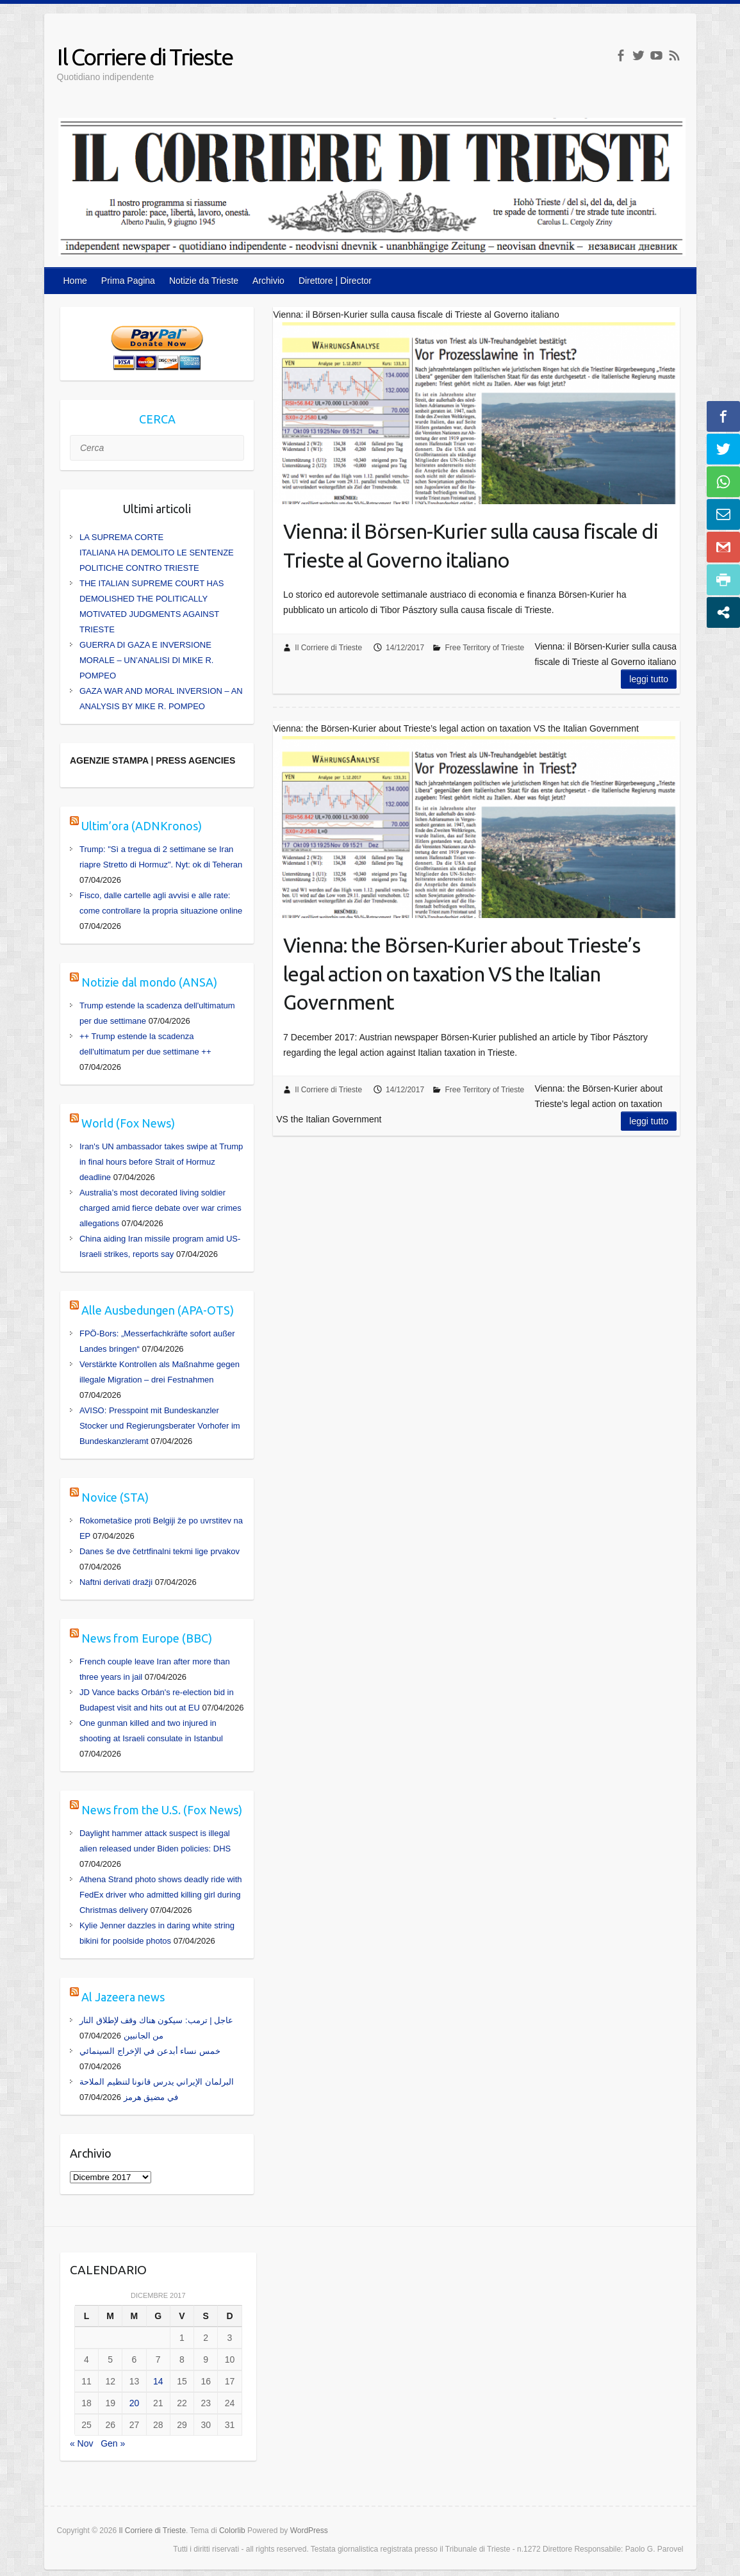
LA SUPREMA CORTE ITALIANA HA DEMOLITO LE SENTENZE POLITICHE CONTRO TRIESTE (156, 552)
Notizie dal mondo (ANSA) (149, 982)
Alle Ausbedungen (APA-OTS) (157, 1310)
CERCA (157, 419)
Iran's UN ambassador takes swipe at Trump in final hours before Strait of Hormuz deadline (161, 1162)
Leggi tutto (648, 679)
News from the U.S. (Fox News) (161, 1809)
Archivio (268, 280)
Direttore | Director (335, 280)
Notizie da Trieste (203, 280)
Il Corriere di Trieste (145, 57)
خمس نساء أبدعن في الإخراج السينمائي (149, 2051)
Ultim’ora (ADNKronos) (141, 825)
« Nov (82, 2443)
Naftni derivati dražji (115, 1582)
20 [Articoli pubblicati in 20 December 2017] (134, 2403)
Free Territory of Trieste (484, 647)
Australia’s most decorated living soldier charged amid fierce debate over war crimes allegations (160, 1208)
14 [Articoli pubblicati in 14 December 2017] (158, 2381)
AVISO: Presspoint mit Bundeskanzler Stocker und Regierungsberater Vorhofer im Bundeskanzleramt (159, 1426)
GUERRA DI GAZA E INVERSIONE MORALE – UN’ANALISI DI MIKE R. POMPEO (146, 660)
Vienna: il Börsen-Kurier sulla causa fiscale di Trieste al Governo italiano (470, 545)
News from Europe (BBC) (146, 1638)
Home (75, 280)
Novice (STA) (115, 1497)
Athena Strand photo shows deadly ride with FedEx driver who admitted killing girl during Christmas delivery (160, 1895)
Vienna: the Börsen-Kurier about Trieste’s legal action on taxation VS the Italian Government (461, 973)
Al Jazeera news (123, 1996)
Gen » (113, 2443)
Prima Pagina (128, 280)
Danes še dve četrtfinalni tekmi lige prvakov (159, 1551)
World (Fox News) (128, 1123)
